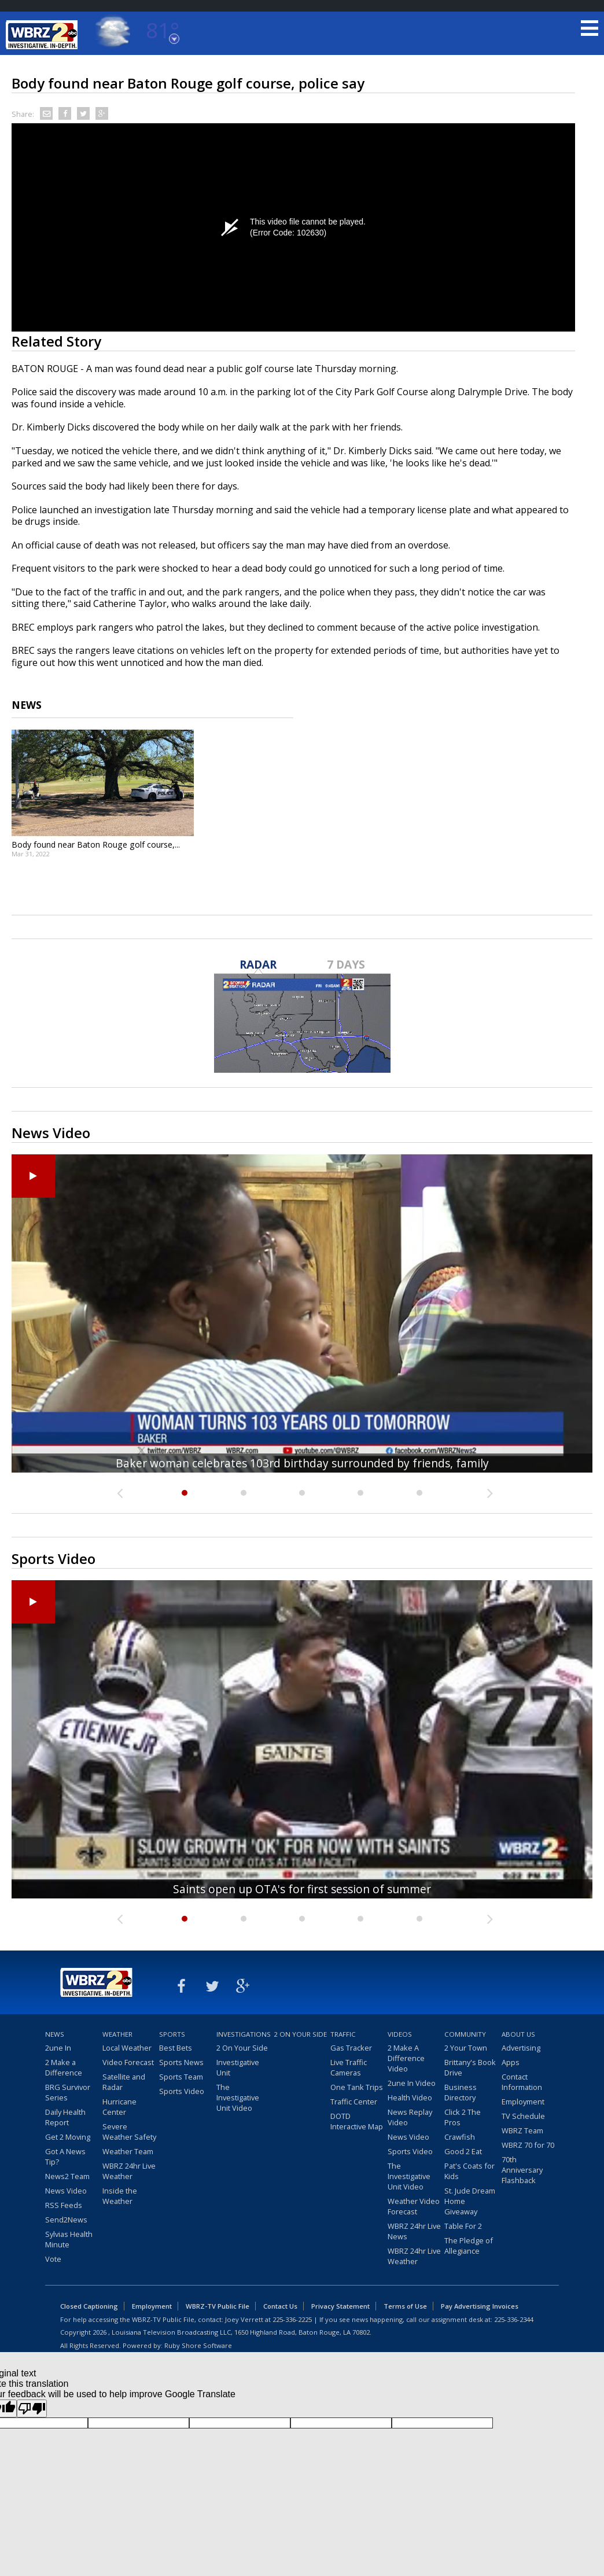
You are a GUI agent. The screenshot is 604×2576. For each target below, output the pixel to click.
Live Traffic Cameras (348, 2067)
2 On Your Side (242, 2048)
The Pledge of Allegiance (468, 2245)
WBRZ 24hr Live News (414, 2231)
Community (465, 2034)
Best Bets (175, 2048)
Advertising (521, 2048)
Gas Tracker (351, 2048)
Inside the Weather (119, 2195)
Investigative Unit (237, 2067)
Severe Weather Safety (129, 2131)
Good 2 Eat (463, 2151)
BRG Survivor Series (67, 2092)
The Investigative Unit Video (237, 2097)
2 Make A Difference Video (406, 2058)
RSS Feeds (63, 2205)
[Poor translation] (32, 2408)
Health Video (410, 2097)
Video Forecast (128, 2062)
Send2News (66, 2219)
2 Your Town (465, 2048)
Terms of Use (405, 2306)
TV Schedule (523, 2116)
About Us (518, 2034)
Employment (523, 2101)
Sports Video (181, 2091)
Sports (172, 2034)
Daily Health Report (65, 2117)
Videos (400, 2034)
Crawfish (459, 2137)
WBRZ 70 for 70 (528, 2145)
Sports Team (181, 2076)
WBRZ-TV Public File (217, 2306)
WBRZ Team (522, 2130)
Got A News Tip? (65, 2156)
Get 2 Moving (67, 2137)
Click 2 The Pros (462, 2117)
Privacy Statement (340, 2306)
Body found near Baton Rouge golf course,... (96, 844)
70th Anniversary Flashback (522, 2169)
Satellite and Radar (123, 2081)
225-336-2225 (292, 2319)
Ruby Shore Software (198, 2345)
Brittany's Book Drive (470, 2067)
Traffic (343, 2034)
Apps (511, 2062)
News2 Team (67, 2176)
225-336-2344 (513, 2319)
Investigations (243, 2034)
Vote (53, 2259)
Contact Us (280, 2306)
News (54, 2034)
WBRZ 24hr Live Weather (129, 2171)
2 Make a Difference (63, 2067)
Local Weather (127, 2048)
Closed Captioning (89, 2306)
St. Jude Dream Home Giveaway (469, 2201)
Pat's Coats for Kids (469, 2171)
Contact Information (522, 2081)
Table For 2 (463, 2226)
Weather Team (127, 2151)
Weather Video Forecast (414, 2206)
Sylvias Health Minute (69, 2239)
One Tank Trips (356, 2087)
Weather (117, 2034)
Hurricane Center (119, 2106)
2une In (58, 2048)
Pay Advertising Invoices (479, 2306)
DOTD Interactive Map (356, 2121)
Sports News (181, 2062)
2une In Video (412, 2083)
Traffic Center (353, 2101)
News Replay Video (410, 2117)
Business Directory (460, 2092)
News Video (66, 2190)
